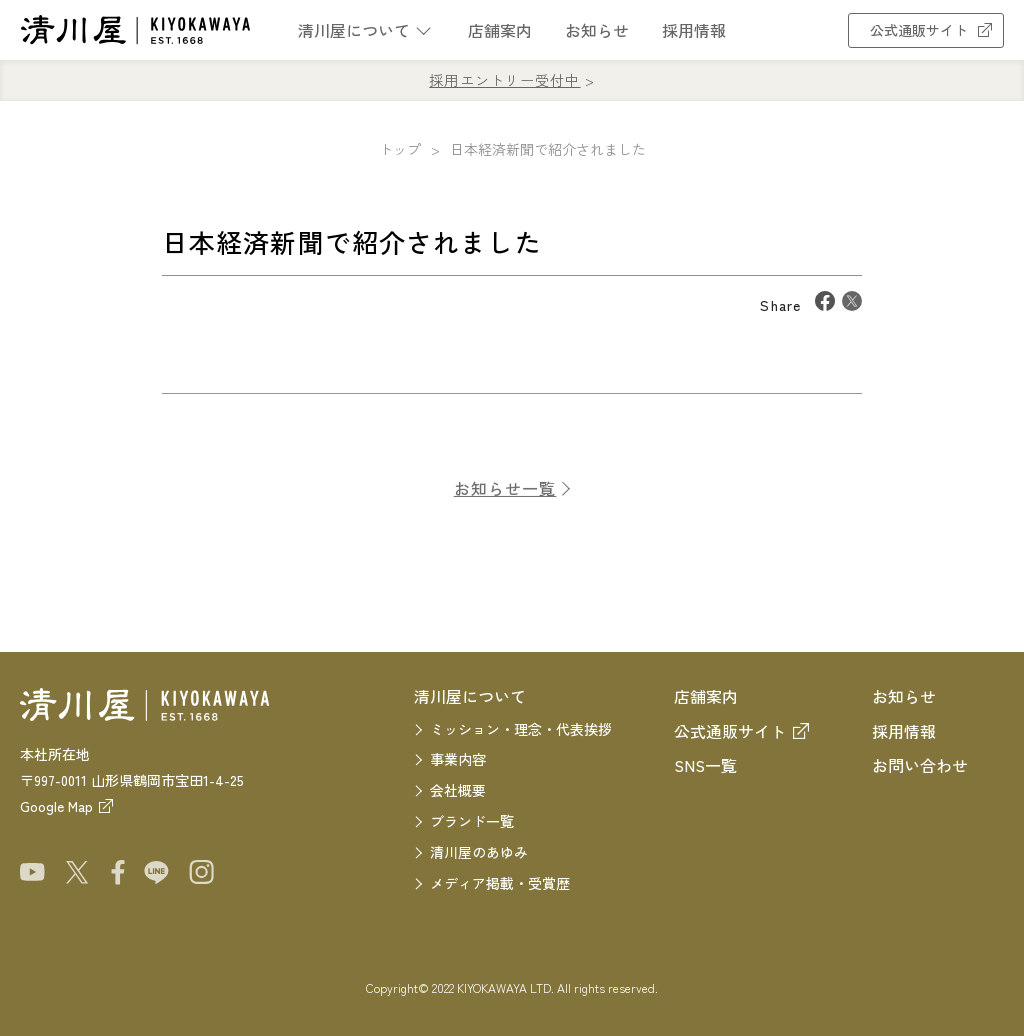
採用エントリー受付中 (504, 80)
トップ (400, 149)
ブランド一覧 (472, 821)
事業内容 (458, 759)
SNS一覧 (705, 765)
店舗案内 (500, 30)
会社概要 (458, 790)
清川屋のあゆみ (479, 852)
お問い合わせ (920, 765)
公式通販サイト (926, 30)
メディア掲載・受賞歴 (500, 883)
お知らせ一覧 (505, 496)
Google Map (56, 806)
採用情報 (694, 30)
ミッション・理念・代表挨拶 (521, 729)
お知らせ (597, 30)
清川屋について (354, 30)
